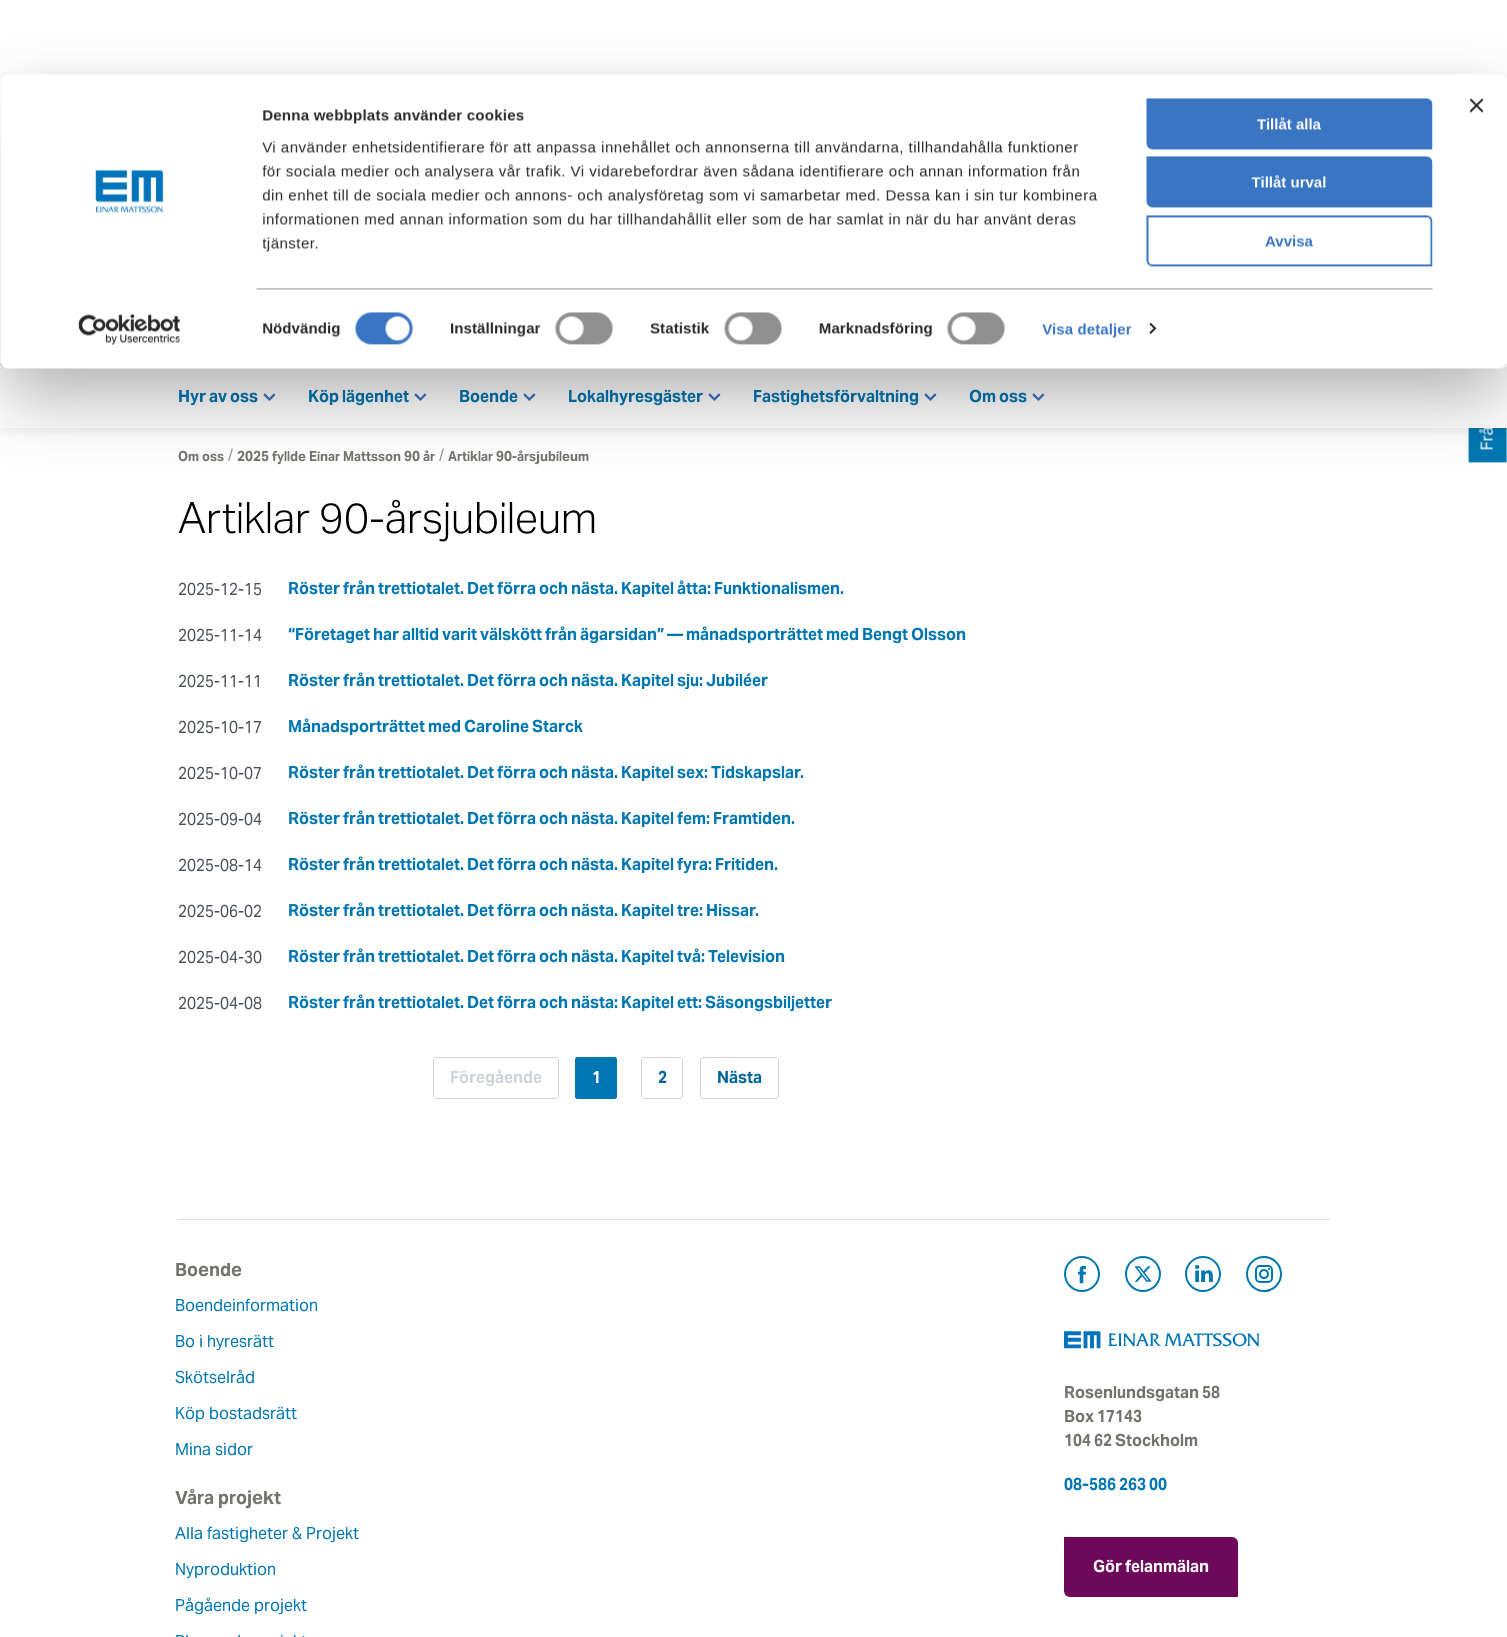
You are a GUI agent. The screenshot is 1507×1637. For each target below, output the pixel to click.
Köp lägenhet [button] (358, 401)
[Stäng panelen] (1476, 31)
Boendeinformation (249, 1310)
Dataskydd (610, 1526)
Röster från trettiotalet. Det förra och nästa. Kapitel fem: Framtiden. (541, 823)
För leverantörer (828, 1454)
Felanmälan (810, 1346)
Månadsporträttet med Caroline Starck (435, 731)
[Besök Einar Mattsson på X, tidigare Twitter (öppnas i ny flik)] (1143, 1282)
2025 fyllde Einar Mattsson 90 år (336, 461)
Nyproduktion (424, 1370)
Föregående (488, 1082)
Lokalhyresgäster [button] (635, 401)
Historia (600, 1382)
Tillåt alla (1289, 49)
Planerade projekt (440, 1442)
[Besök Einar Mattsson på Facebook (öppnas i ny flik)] (1082, 1282)
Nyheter (600, 1490)
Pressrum (803, 1418)
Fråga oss (804, 1382)
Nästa (746, 1082)
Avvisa (1289, 166)
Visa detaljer (1086, 254)
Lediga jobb (615, 1454)
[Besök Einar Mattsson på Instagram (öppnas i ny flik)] (1264, 1282)
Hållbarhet (609, 1418)
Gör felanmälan (1151, 1567)
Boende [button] (488, 401)
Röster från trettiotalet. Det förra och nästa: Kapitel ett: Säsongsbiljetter (560, 1007)
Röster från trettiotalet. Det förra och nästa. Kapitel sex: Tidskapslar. (546, 777)
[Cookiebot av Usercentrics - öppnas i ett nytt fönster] (129, 255)
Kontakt (1168, 331)
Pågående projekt (440, 1406)
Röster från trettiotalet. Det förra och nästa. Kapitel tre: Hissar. (523, 915)
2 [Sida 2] (662, 1082)
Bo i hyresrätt (227, 1346)
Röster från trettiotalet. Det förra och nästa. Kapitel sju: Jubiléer (528, 685)
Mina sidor (1299, 331)
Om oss (201, 461)
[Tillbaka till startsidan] (323, 331)
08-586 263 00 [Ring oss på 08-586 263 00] (1115, 1489)
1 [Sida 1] (596, 1082)
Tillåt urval (1289, 108)
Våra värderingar (633, 1346)
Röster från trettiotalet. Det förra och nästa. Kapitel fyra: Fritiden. (533, 869)
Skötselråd (218, 1382)
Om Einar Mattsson (642, 1310)
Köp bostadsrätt (239, 1418)
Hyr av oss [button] (218, 401)
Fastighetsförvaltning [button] (836, 401)
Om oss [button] (998, 401)
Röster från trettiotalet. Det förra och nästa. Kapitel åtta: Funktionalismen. (566, 593)
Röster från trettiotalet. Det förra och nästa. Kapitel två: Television (536, 961)
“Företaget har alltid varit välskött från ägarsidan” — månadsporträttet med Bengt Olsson (627, 639)
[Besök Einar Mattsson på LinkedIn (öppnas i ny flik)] (1203, 1282)
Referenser (414, 1478)
